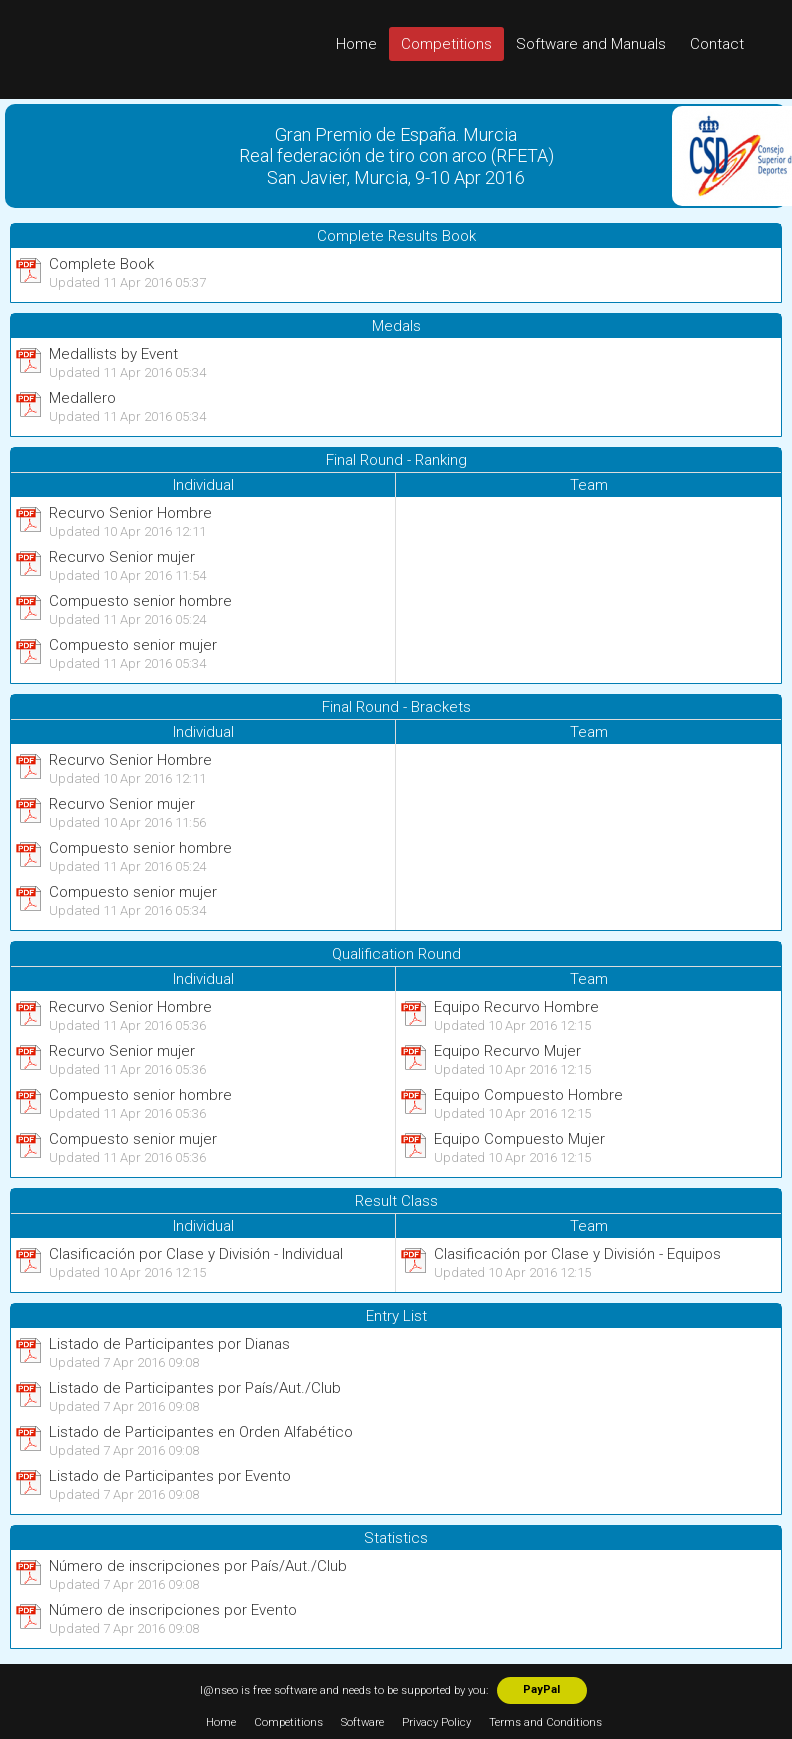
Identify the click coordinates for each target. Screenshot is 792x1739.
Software (362, 1722)
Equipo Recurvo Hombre (516, 1007)
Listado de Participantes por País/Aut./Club (195, 1388)
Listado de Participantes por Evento (170, 1476)
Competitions (446, 44)
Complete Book (101, 264)
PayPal (541, 1689)
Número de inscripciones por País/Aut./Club (198, 1566)
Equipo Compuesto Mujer (519, 1139)
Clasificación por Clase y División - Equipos (577, 1254)
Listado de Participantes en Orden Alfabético (201, 1432)
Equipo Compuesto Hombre (528, 1095)
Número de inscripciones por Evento (173, 1610)
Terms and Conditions (545, 1722)
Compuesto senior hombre (140, 601)
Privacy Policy (436, 1722)
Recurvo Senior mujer (122, 557)
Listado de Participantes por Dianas (169, 1344)
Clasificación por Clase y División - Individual (196, 1254)
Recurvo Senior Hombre (130, 513)
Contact (717, 44)
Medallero (82, 398)
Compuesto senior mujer (133, 645)
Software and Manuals (591, 44)
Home (356, 44)
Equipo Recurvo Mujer (507, 1051)
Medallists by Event (113, 354)
